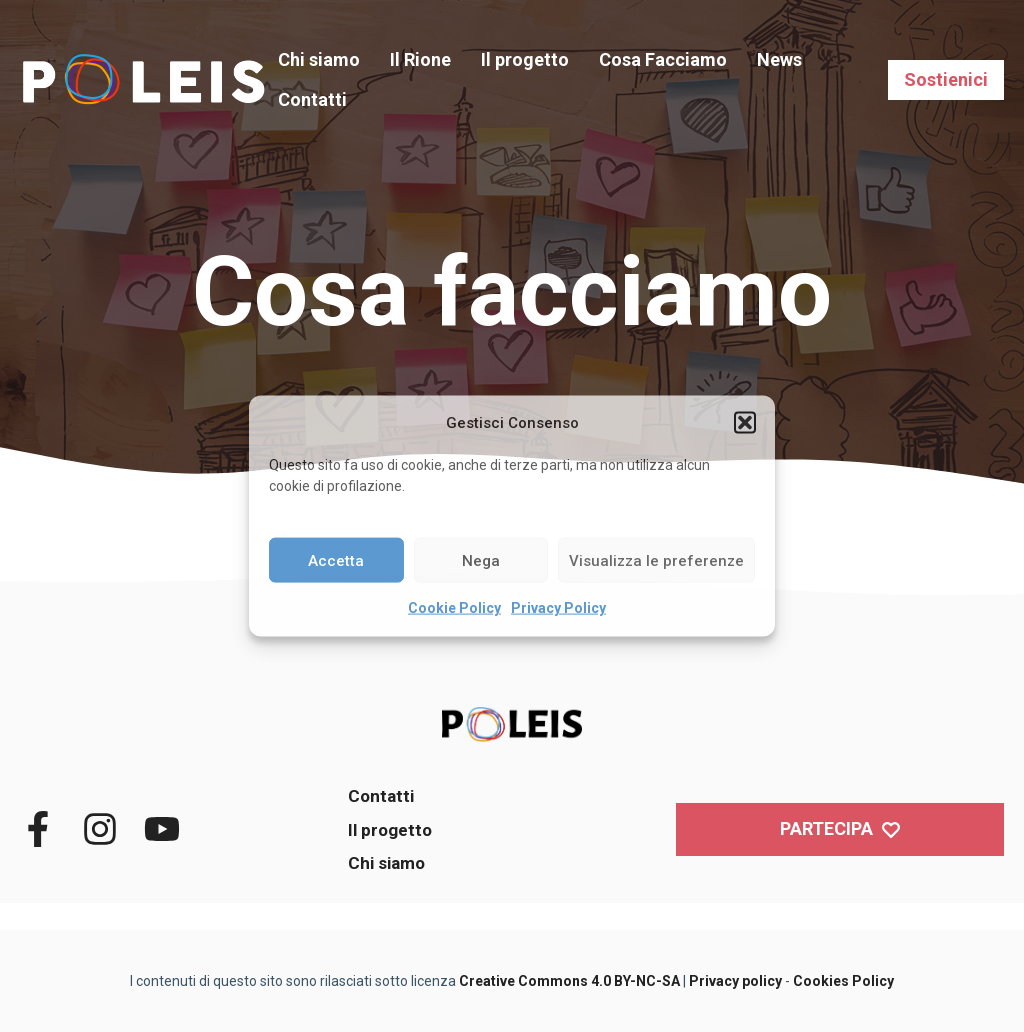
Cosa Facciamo (663, 59)
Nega (481, 560)
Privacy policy (735, 981)
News (779, 59)
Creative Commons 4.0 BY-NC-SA (569, 981)
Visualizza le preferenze (656, 560)
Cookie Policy (454, 608)
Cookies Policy (843, 981)
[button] (745, 423)
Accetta (336, 560)
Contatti (312, 99)
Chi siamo (319, 59)
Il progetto (525, 59)
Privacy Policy (558, 608)
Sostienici (946, 79)
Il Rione (420, 59)
